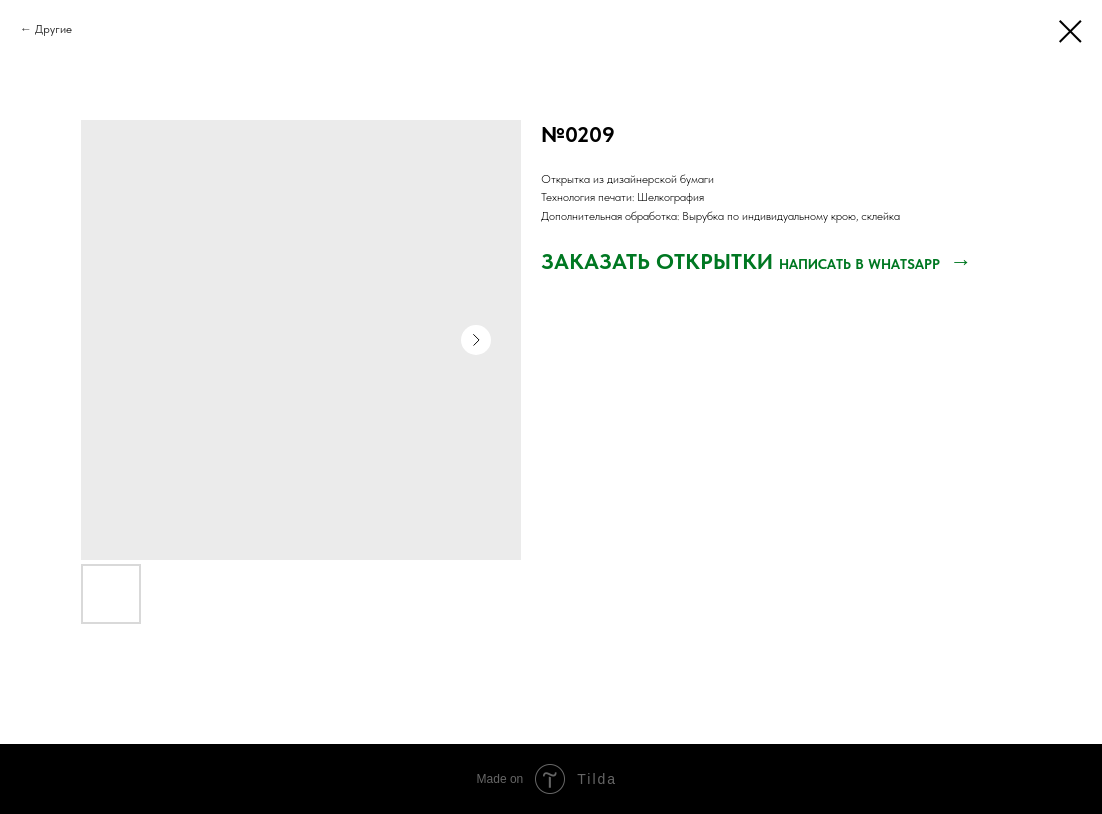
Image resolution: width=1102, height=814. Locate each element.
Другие (53, 29)
